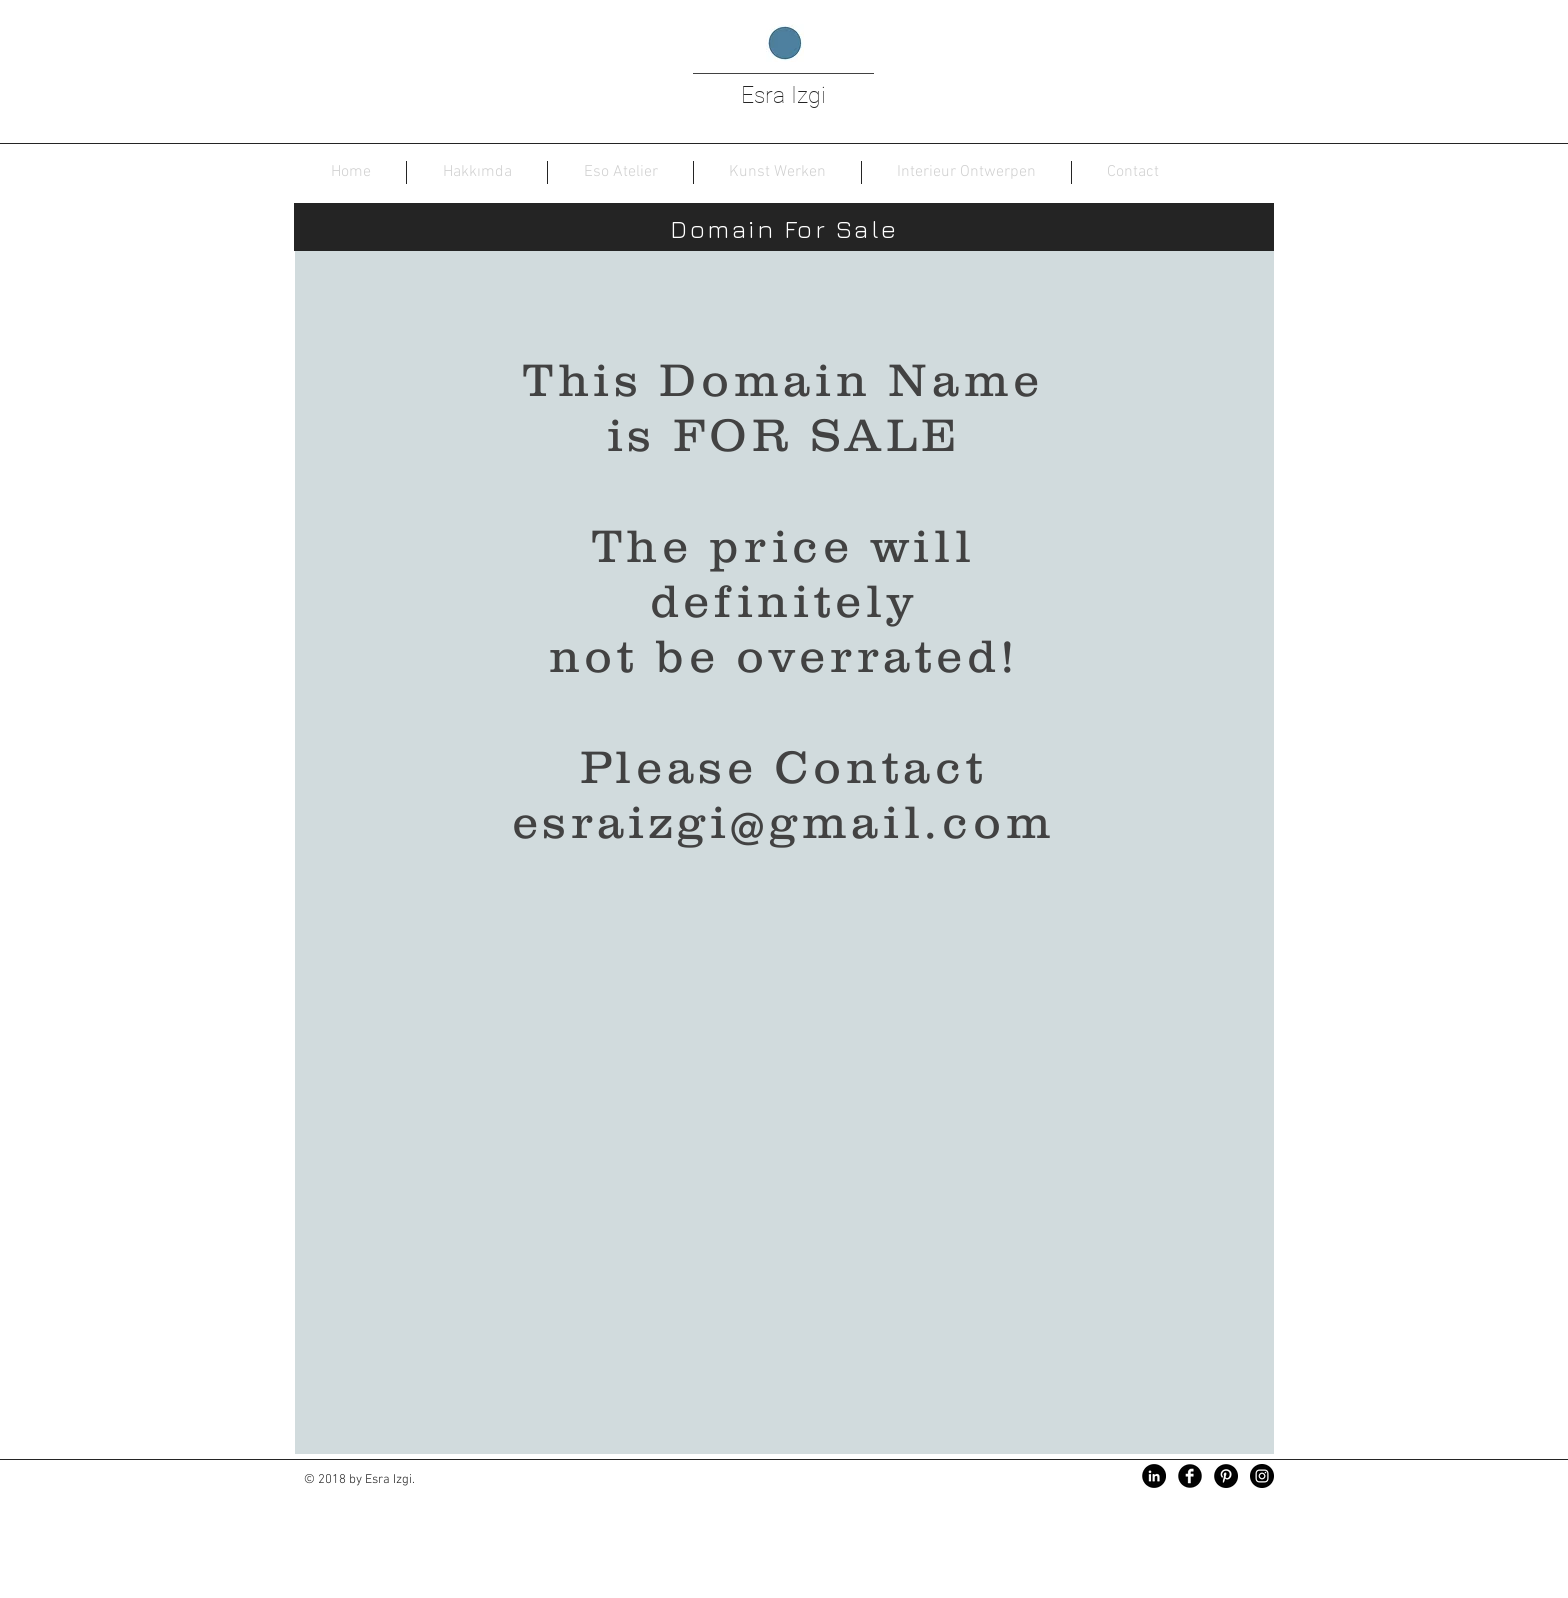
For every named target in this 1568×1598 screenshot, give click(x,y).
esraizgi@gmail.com (784, 821)
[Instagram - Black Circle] (1262, 1476)
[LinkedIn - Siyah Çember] (1154, 1476)
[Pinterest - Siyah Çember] (1226, 1476)
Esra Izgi (783, 95)
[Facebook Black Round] (1190, 1476)
